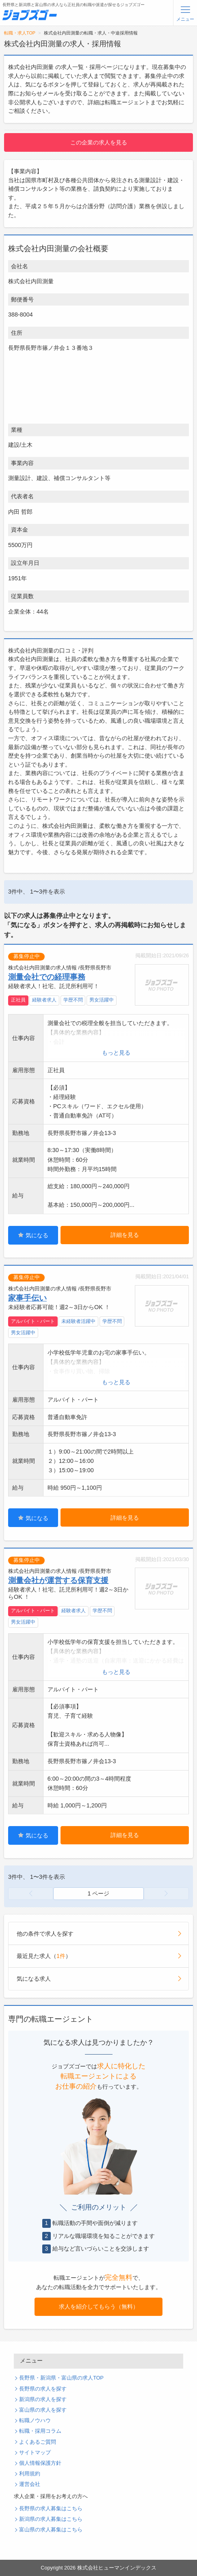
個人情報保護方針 (40, 2463)
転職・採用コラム (40, 2431)
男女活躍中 (101, 999)
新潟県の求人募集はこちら (50, 2519)
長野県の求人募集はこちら (50, 2508)
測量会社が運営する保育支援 (58, 1580)
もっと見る (116, 1052)
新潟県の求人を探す (43, 2399)
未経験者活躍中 (78, 1321)
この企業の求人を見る (98, 142)
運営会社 (29, 2484)
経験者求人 (44, 999)
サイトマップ (35, 2452)
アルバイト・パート (33, 1321)
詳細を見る (124, 1235)
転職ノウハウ (35, 2420)
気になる (33, 1235)
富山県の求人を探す (43, 2410)
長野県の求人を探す (43, 2389)
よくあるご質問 (37, 2442)
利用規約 (29, 2474)
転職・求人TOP (19, 32)
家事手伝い (27, 1297)
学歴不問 (73, 999)
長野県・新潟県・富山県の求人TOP (61, 2378)
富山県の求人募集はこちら (50, 2530)
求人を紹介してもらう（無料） (99, 2306)
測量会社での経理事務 (46, 976)
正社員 (18, 999)
